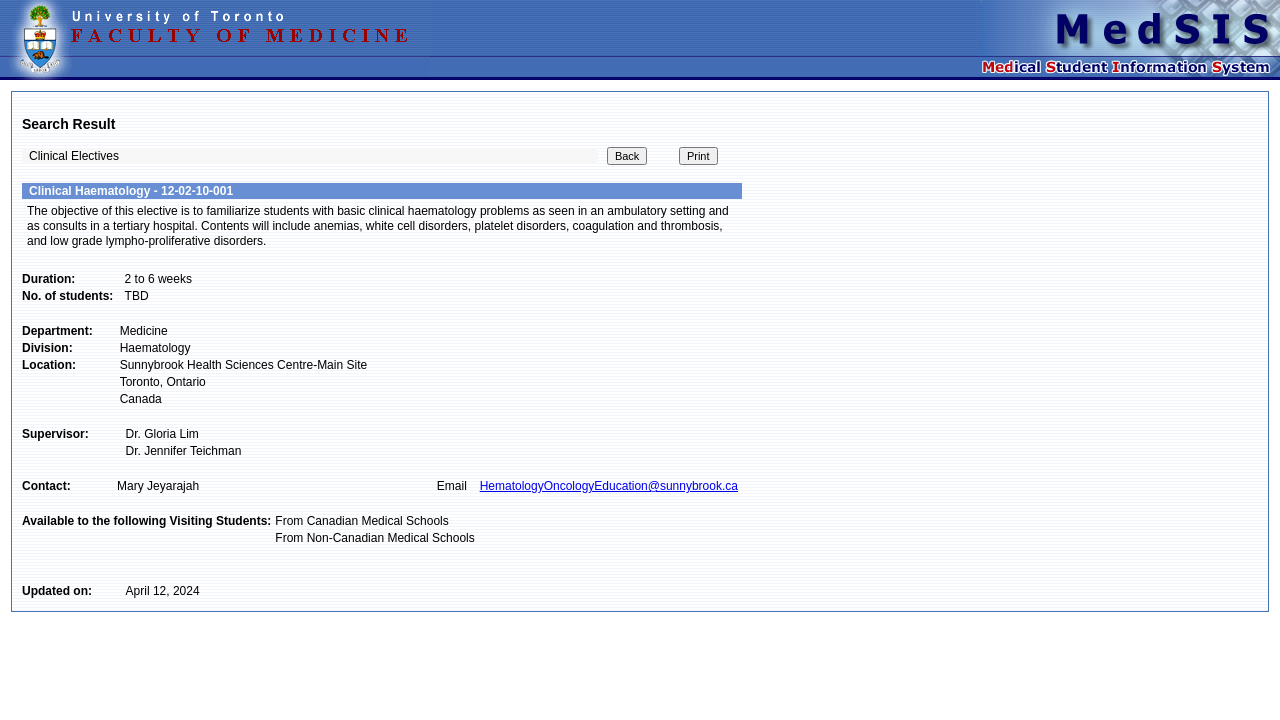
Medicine (144, 331)
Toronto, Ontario (163, 382)
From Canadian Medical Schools (361, 521)
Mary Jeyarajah (158, 486)
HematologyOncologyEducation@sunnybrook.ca (609, 486)
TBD (137, 296)
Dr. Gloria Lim (162, 434)
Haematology (155, 348)
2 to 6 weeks (158, 279)
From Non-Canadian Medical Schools (374, 538)
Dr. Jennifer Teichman (184, 451)
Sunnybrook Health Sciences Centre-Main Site (243, 365)
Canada (141, 399)
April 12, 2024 (163, 591)
